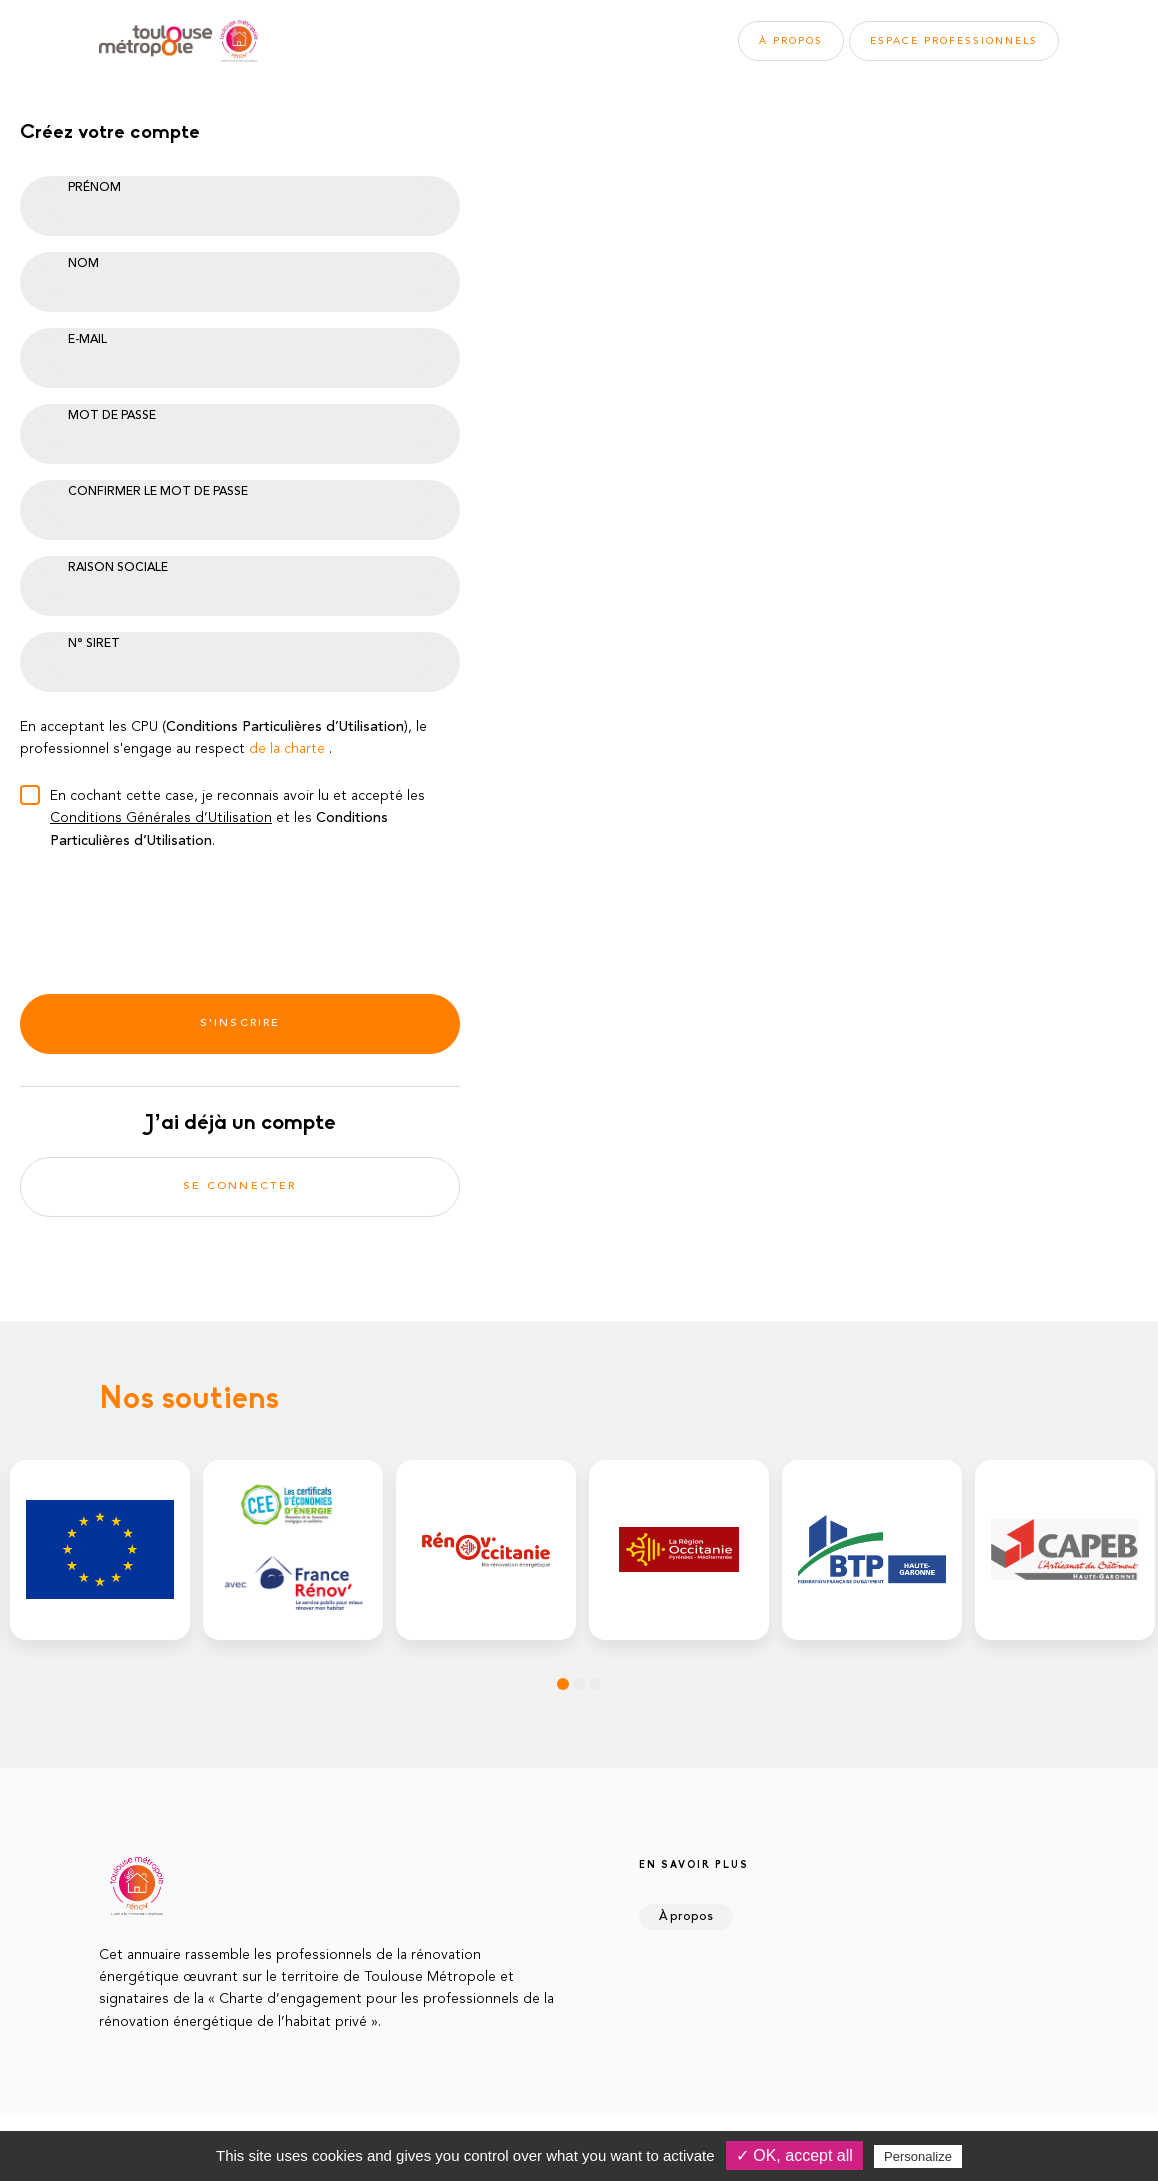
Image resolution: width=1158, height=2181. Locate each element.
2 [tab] (579, 1684)
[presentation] (172, 915)
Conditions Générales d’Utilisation (161, 818)
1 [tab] (563, 1684)
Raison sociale (118, 568)
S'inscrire (240, 1023)
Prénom (94, 188)
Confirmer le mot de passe (158, 492)
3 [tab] (595, 1684)
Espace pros (954, 41)
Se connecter (239, 1186)
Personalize (918, 2156)
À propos (791, 41)
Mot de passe (112, 416)
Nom (83, 264)
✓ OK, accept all (794, 2155)
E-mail (87, 340)
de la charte (287, 749)
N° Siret (94, 644)
